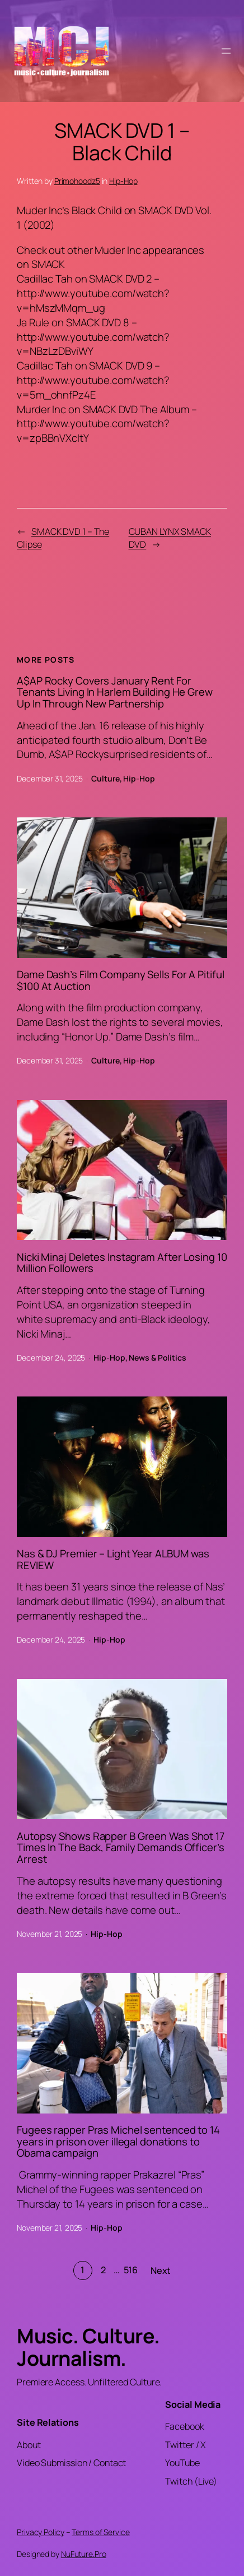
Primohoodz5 (77, 180)
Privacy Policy (40, 2532)
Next (161, 2270)
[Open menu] (226, 51)
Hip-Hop (123, 180)
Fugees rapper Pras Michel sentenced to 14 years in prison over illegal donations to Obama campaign (118, 2141)
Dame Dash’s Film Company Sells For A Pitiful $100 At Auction (120, 980)
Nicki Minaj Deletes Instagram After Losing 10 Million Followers (122, 1263)
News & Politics (157, 1357)
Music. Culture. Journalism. (88, 2347)
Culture (105, 778)
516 (131, 2270)
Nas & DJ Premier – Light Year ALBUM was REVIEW (113, 1559)
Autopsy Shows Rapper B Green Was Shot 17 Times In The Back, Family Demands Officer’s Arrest (120, 1847)
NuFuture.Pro (83, 2554)
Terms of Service (100, 2532)
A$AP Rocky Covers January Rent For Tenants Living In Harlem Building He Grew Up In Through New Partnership (115, 692)
